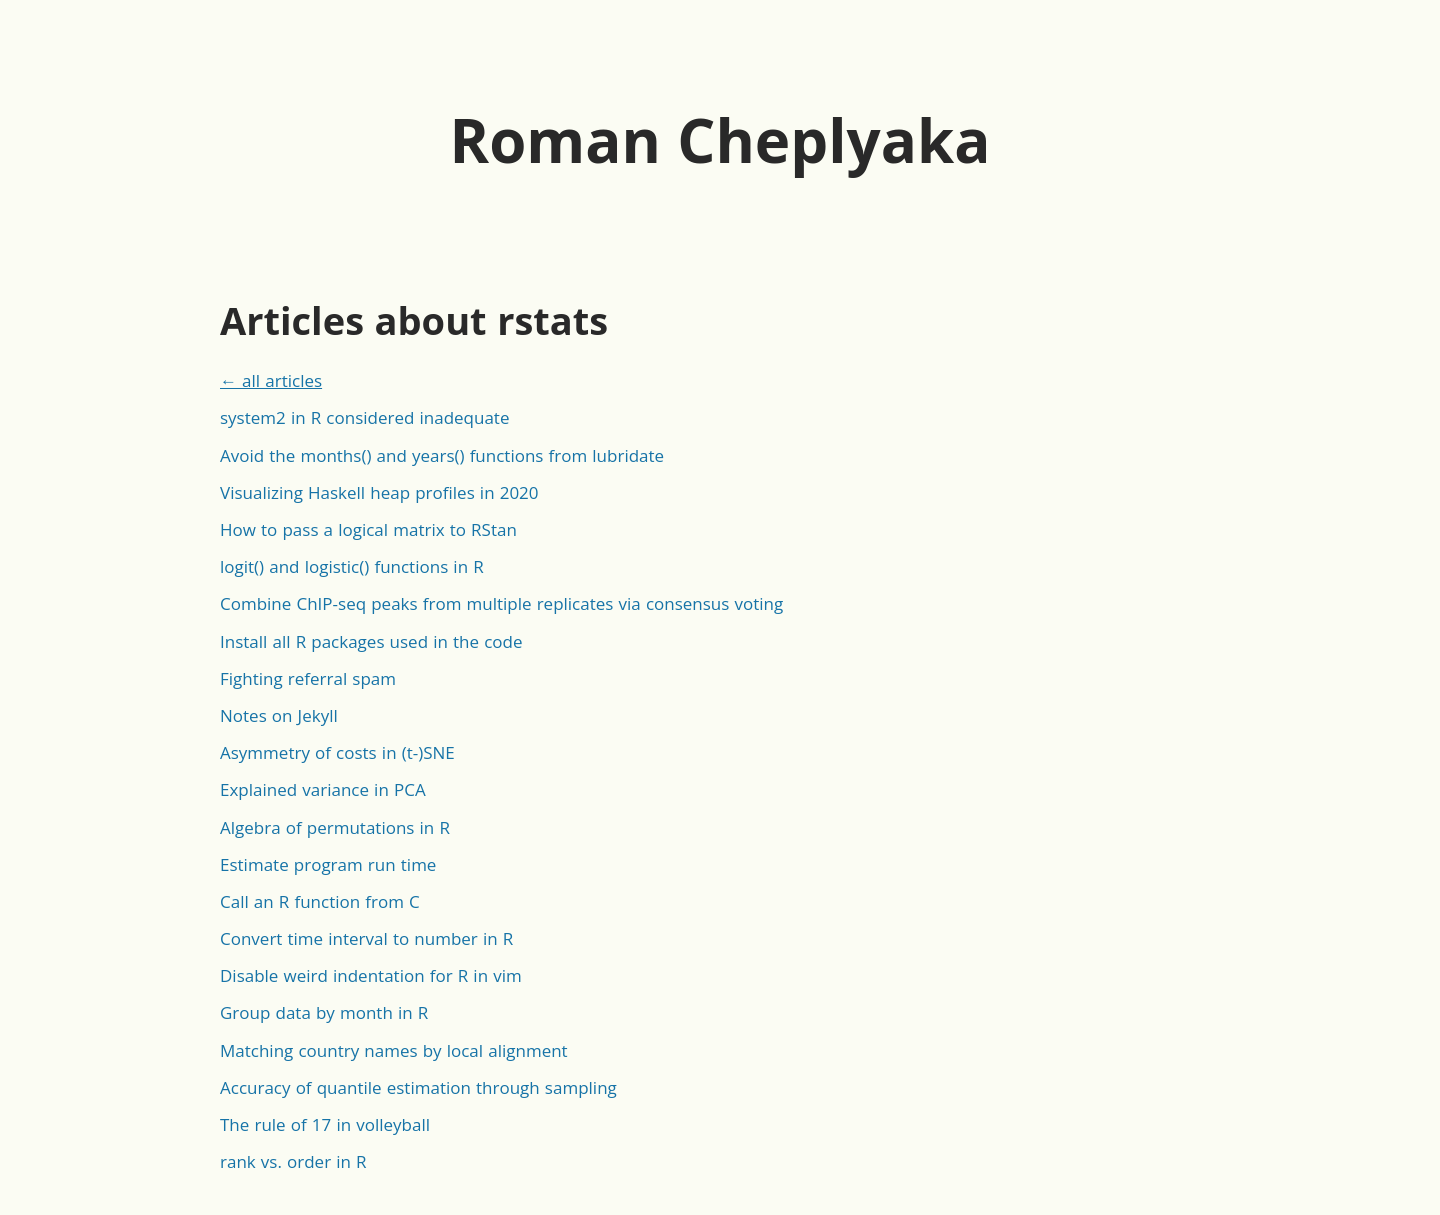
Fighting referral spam (308, 678)
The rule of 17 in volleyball (325, 1124)
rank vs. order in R (293, 1161)
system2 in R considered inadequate (364, 417)
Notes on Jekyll (279, 715)
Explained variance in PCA (323, 789)
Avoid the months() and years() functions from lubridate (442, 455)
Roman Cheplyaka (720, 140)
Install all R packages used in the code (371, 641)
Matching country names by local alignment (394, 1050)
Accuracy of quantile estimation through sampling (418, 1087)
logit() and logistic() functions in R (352, 566)
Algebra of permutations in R (335, 827)
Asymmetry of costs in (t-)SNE (337, 752)
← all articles (271, 380)
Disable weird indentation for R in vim (371, 975)
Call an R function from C (320, 901)
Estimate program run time (328, 864)
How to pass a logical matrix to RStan (368, 529)
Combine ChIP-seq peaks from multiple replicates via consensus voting (501, 603)
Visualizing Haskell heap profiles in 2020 (379, 492)
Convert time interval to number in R (366, 938)
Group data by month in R (324, 1012)
